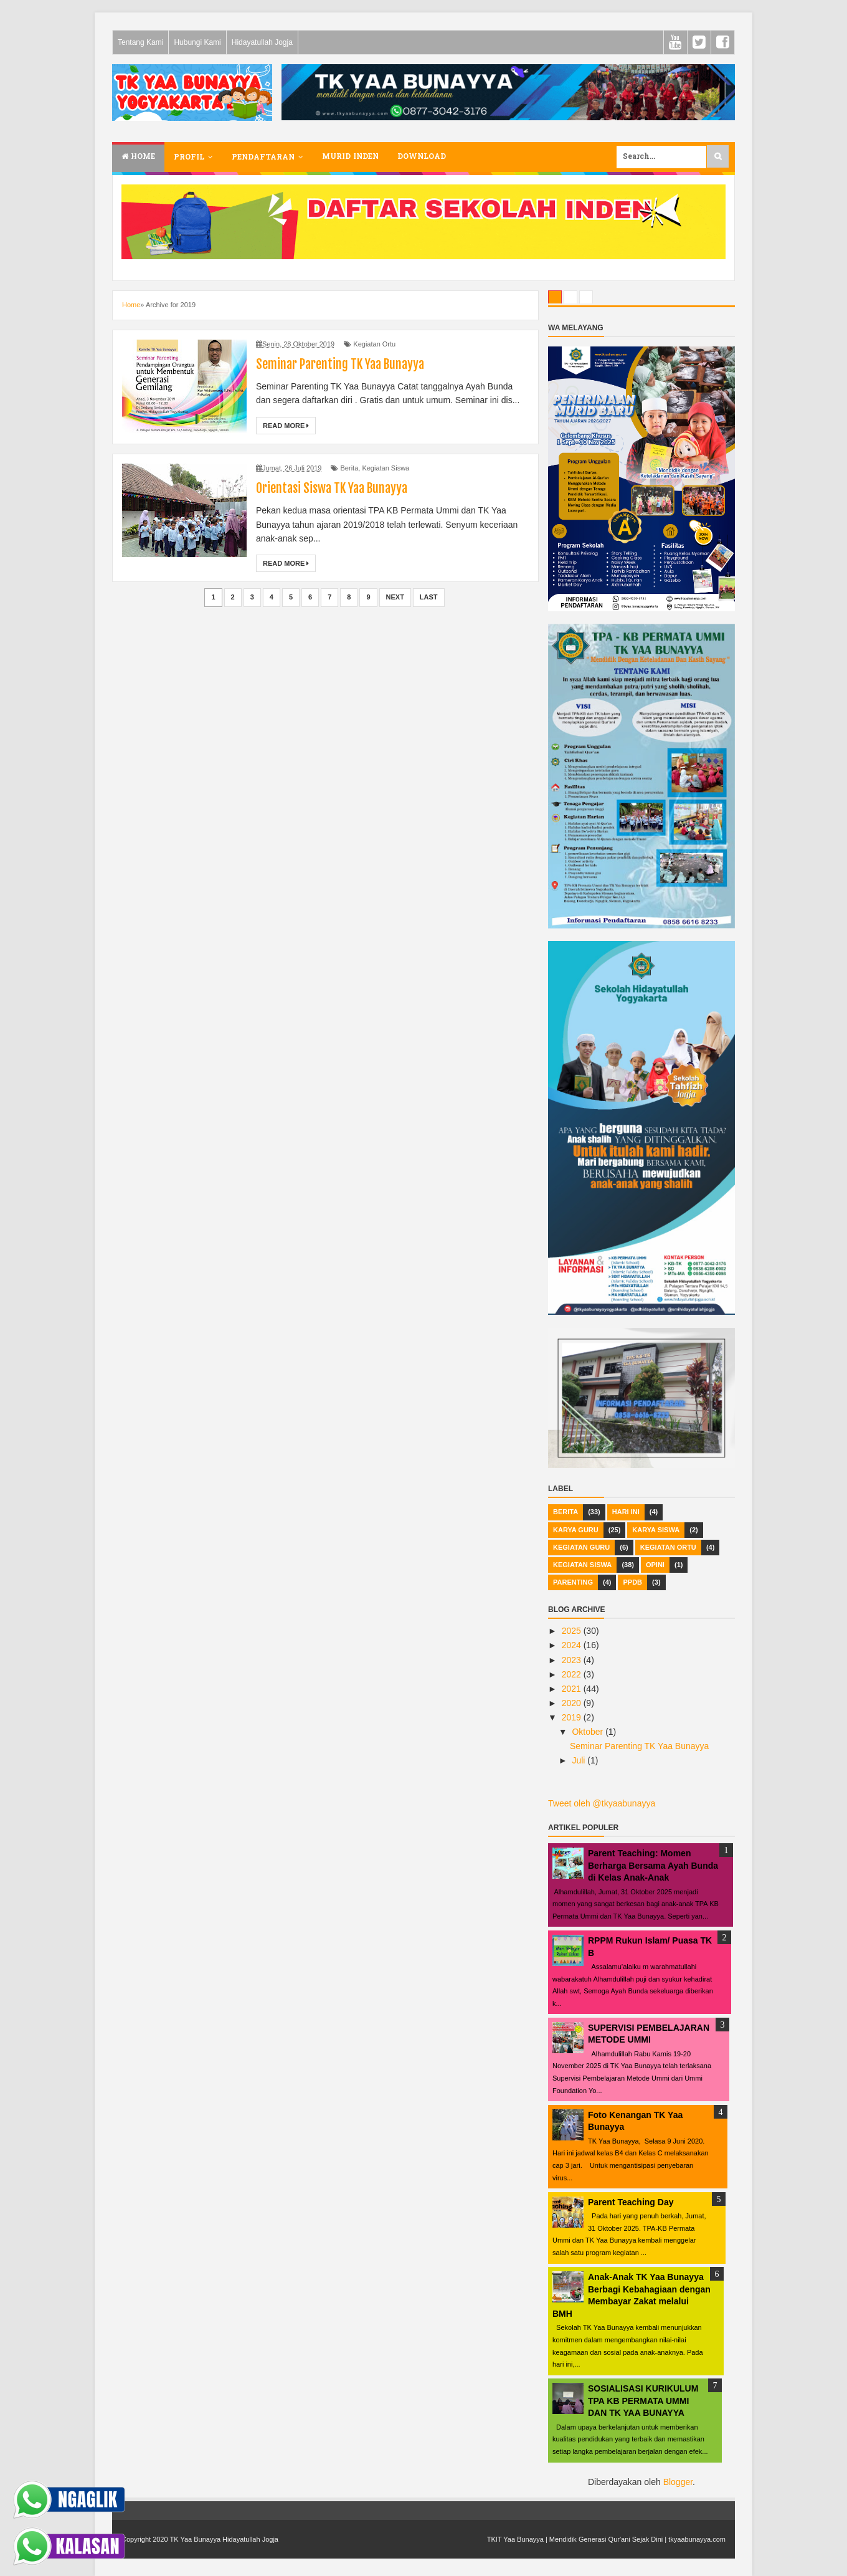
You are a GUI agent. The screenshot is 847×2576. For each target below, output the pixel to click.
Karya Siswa (655, 1530)
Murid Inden (350, 157)
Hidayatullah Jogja (262, 42)
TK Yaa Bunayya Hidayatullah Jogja (223, 2539)
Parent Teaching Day (630, 2202)
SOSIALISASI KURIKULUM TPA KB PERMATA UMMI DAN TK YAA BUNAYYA (643, 2400)
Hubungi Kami (197, 42)
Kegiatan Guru (581, 1547)
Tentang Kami (140, 42)
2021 (573, 1689)
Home (138, 157)
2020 (573, 1703)
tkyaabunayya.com (697, 2539)
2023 (573, 1660)
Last (429, 597)
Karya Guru (576, 1530)
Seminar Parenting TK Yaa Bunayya (340, 364)
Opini (655, 1564)
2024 (573, 1645)
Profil (189, 157)
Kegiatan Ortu (374, 344)
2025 (573, 1631)
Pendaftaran (263, 157)
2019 (573, 1717)
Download (421, 157)
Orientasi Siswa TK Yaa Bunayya (331, 488)
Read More (286, 425)
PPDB (632, 1582)
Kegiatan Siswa (385, 468)
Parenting (573, 1582)
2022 (573, 1674)
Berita (350, 468)
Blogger (678, 2482)
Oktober (588, 1732)
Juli (579, 1760)
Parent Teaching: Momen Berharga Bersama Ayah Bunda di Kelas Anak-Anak (653, 1865)
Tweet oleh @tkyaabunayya (601, 1803)
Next (395, 597)
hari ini (626, 1511)
